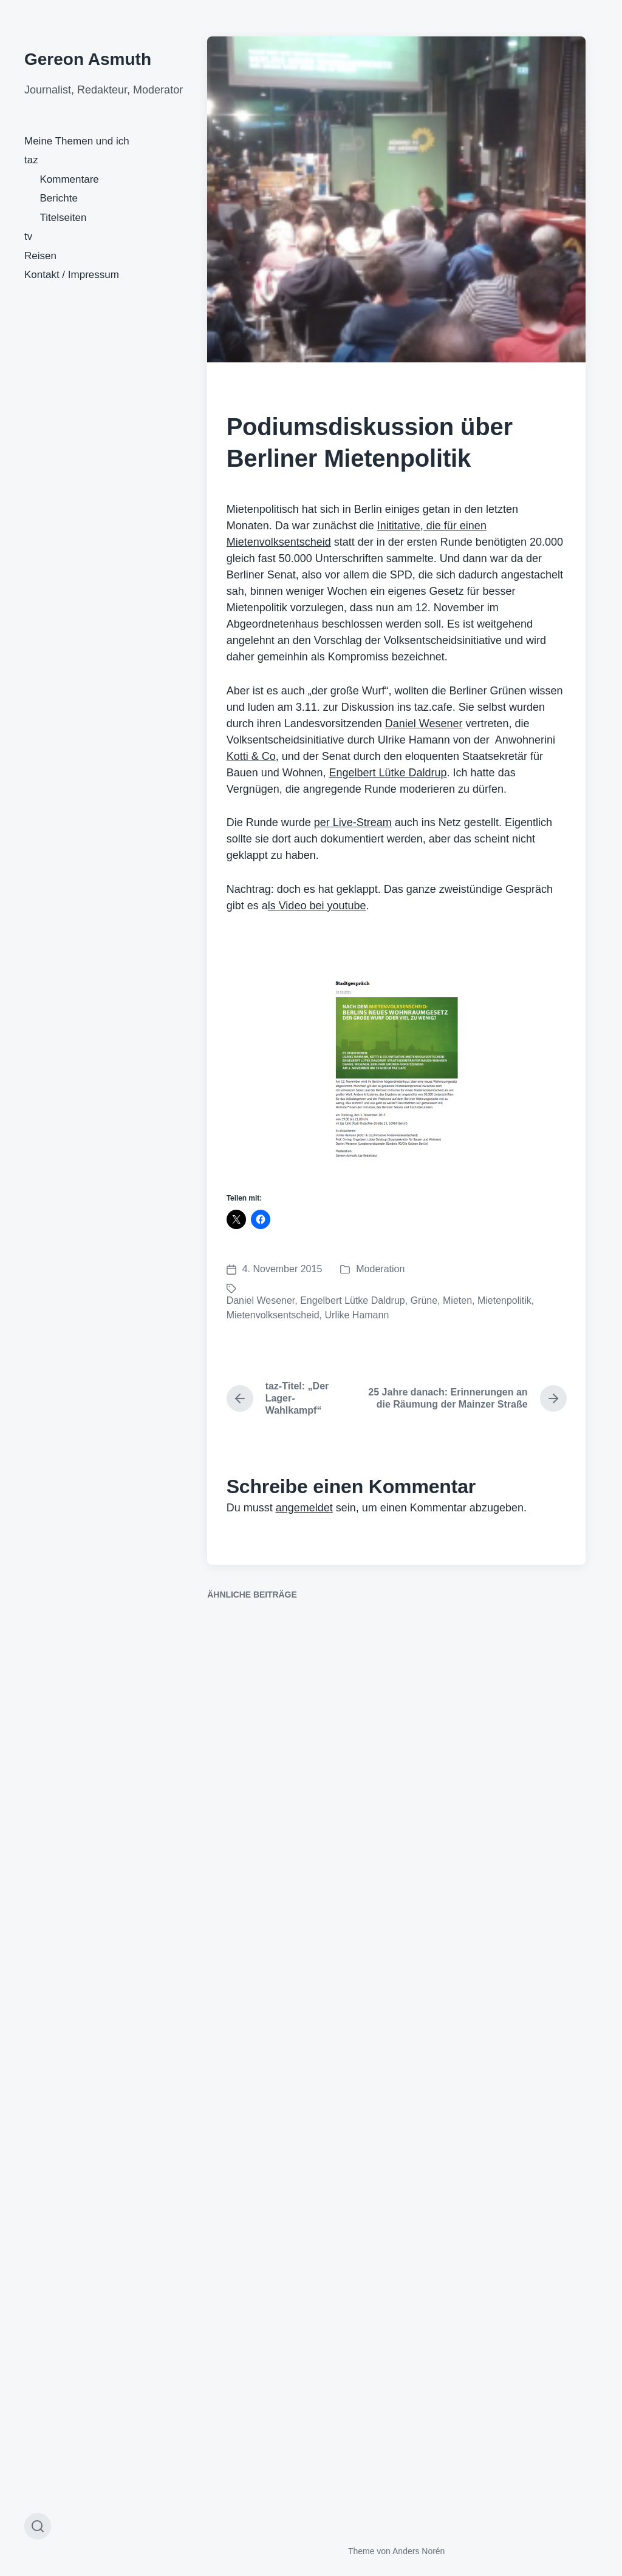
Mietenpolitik (504, 1300)
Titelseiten (63, 217)
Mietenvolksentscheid (273, 1315)
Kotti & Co (251, 756)
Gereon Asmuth (87, 59)
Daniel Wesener (424, 723)
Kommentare (69, 179)
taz (31, 160)
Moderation (380, 1269)
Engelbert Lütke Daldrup (387, 773)
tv (28, 236)
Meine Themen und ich (76, 141)
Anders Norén (418, 2551)
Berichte (59, 198)
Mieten (457, 1300)
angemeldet (304, 1508)
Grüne (424, 1300)
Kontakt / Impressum (71, 274)
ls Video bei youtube (317, 906)
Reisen (40, 256)
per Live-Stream (353, 822)
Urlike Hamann (357, 1315)
